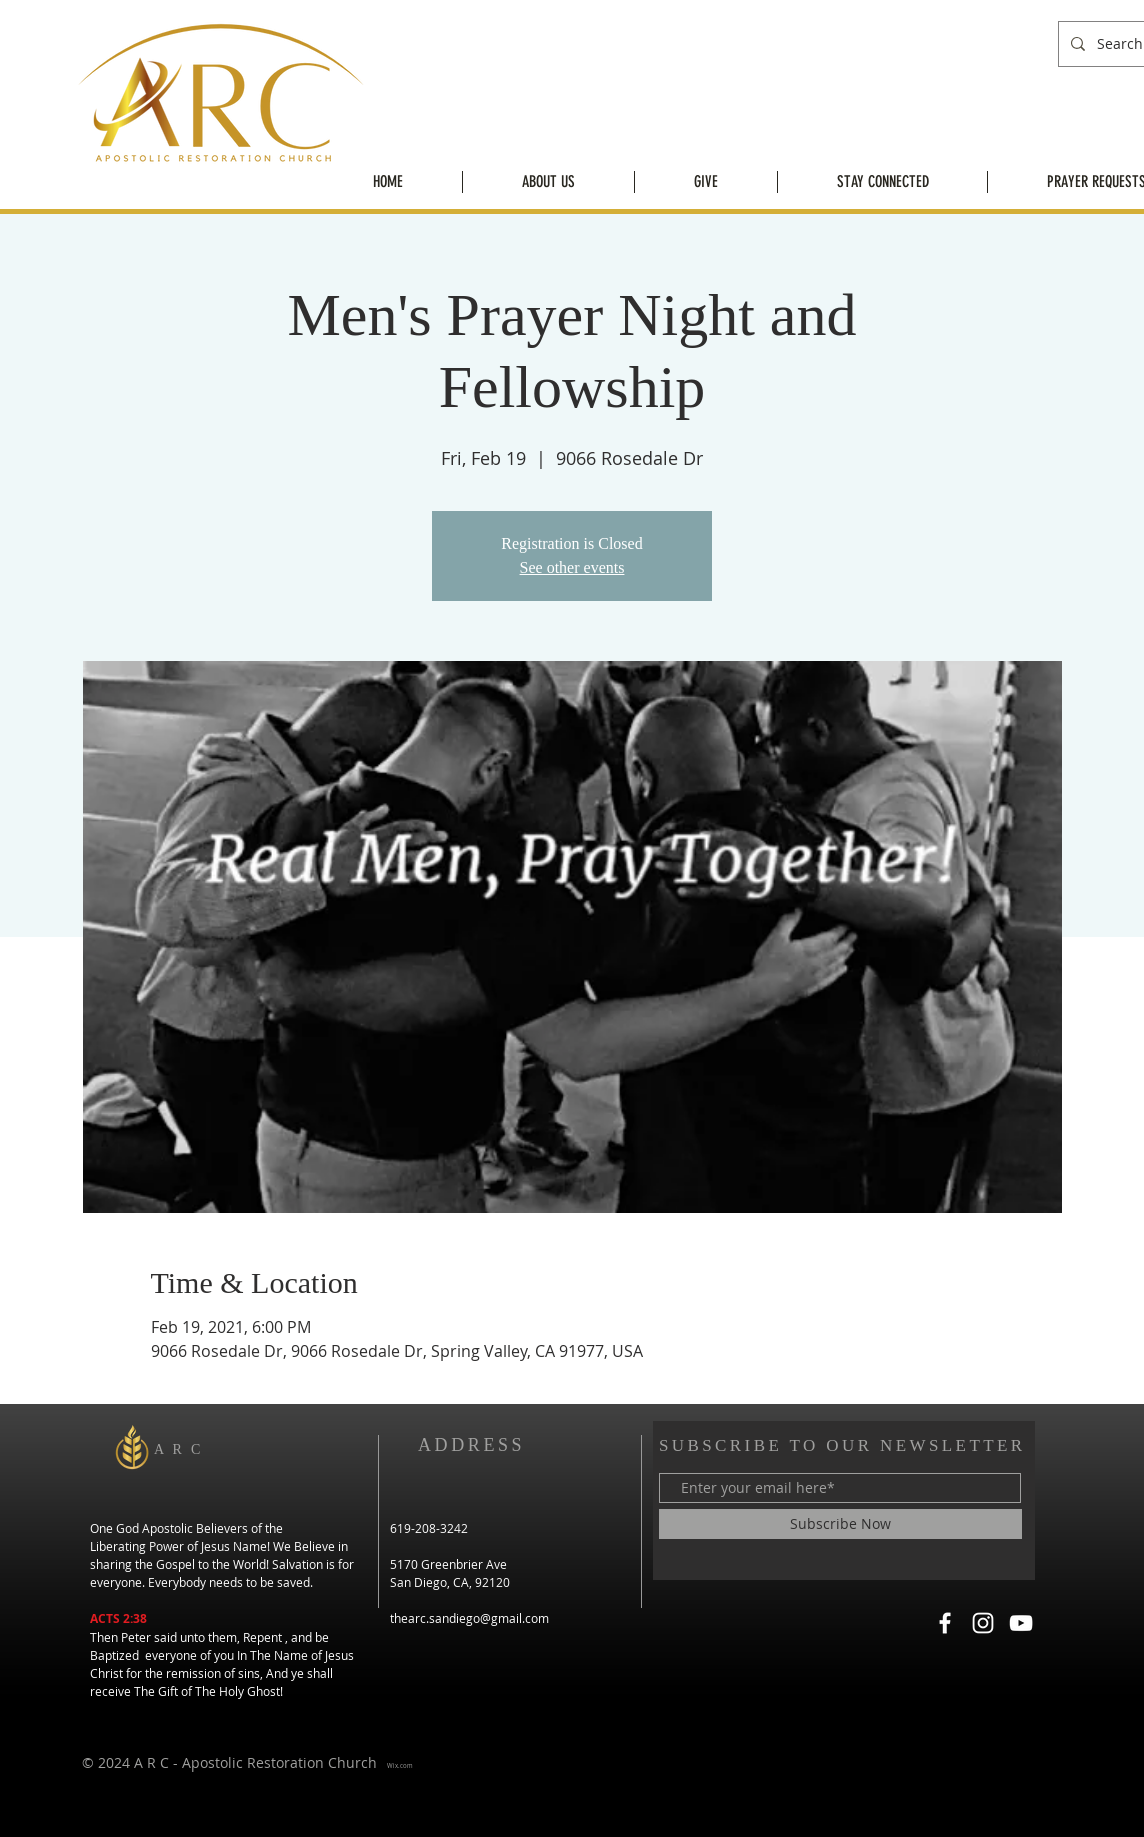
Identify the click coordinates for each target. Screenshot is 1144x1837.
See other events (572, 567)
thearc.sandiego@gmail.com (469, 1618)
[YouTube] (1021, 1623)
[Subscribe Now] (840, 1524)
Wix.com (400, 1766)
